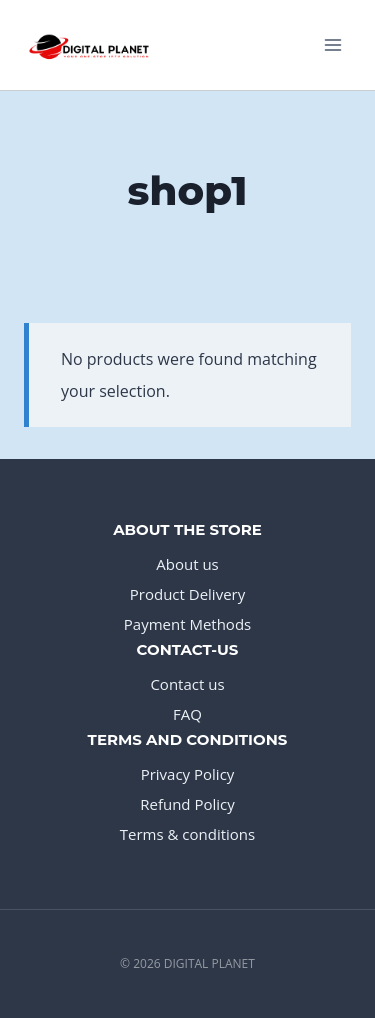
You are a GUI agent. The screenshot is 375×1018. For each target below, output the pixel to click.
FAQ (187, 714)
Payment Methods (187, 624)
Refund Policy (187, 804)
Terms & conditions (187, 834)
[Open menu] (332, 44)
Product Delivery (187, 594)
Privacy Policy (188, 774)
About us (187, 564)
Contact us (187, 684)
